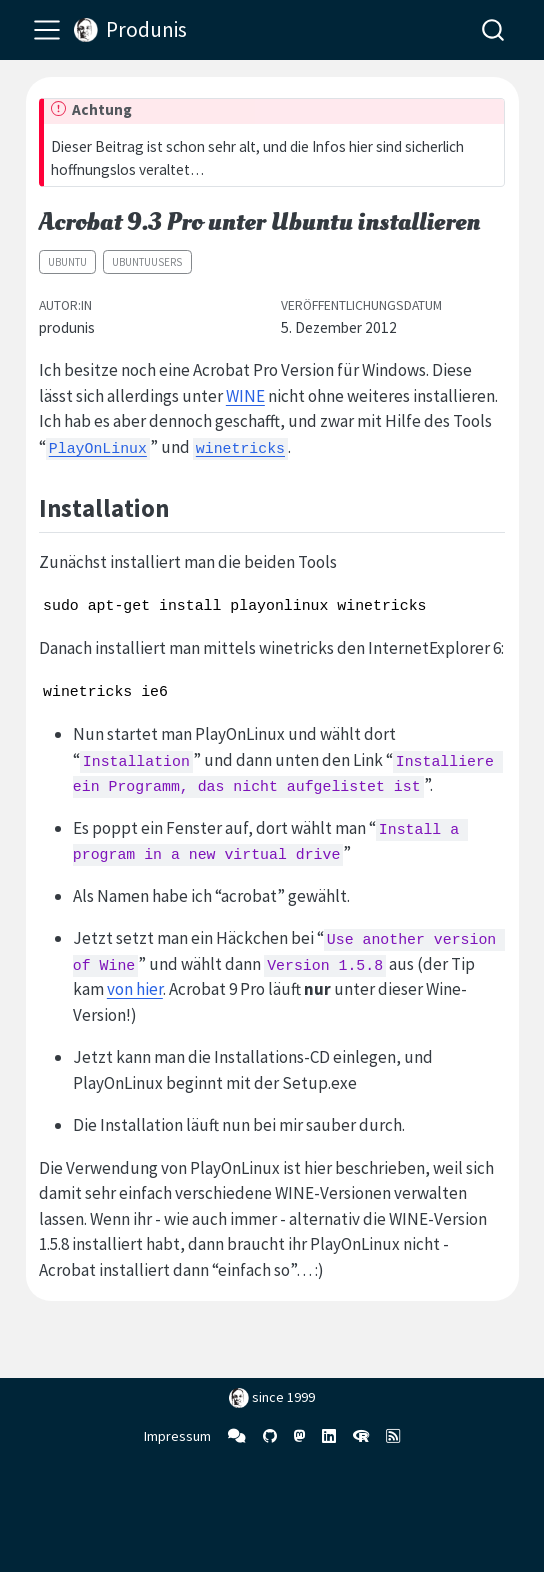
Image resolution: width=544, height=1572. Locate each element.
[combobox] (494, 29)
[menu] (47, 30)
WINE (245, 396)
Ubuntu (67, 262)
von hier (135, 989)
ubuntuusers (147, 262)
